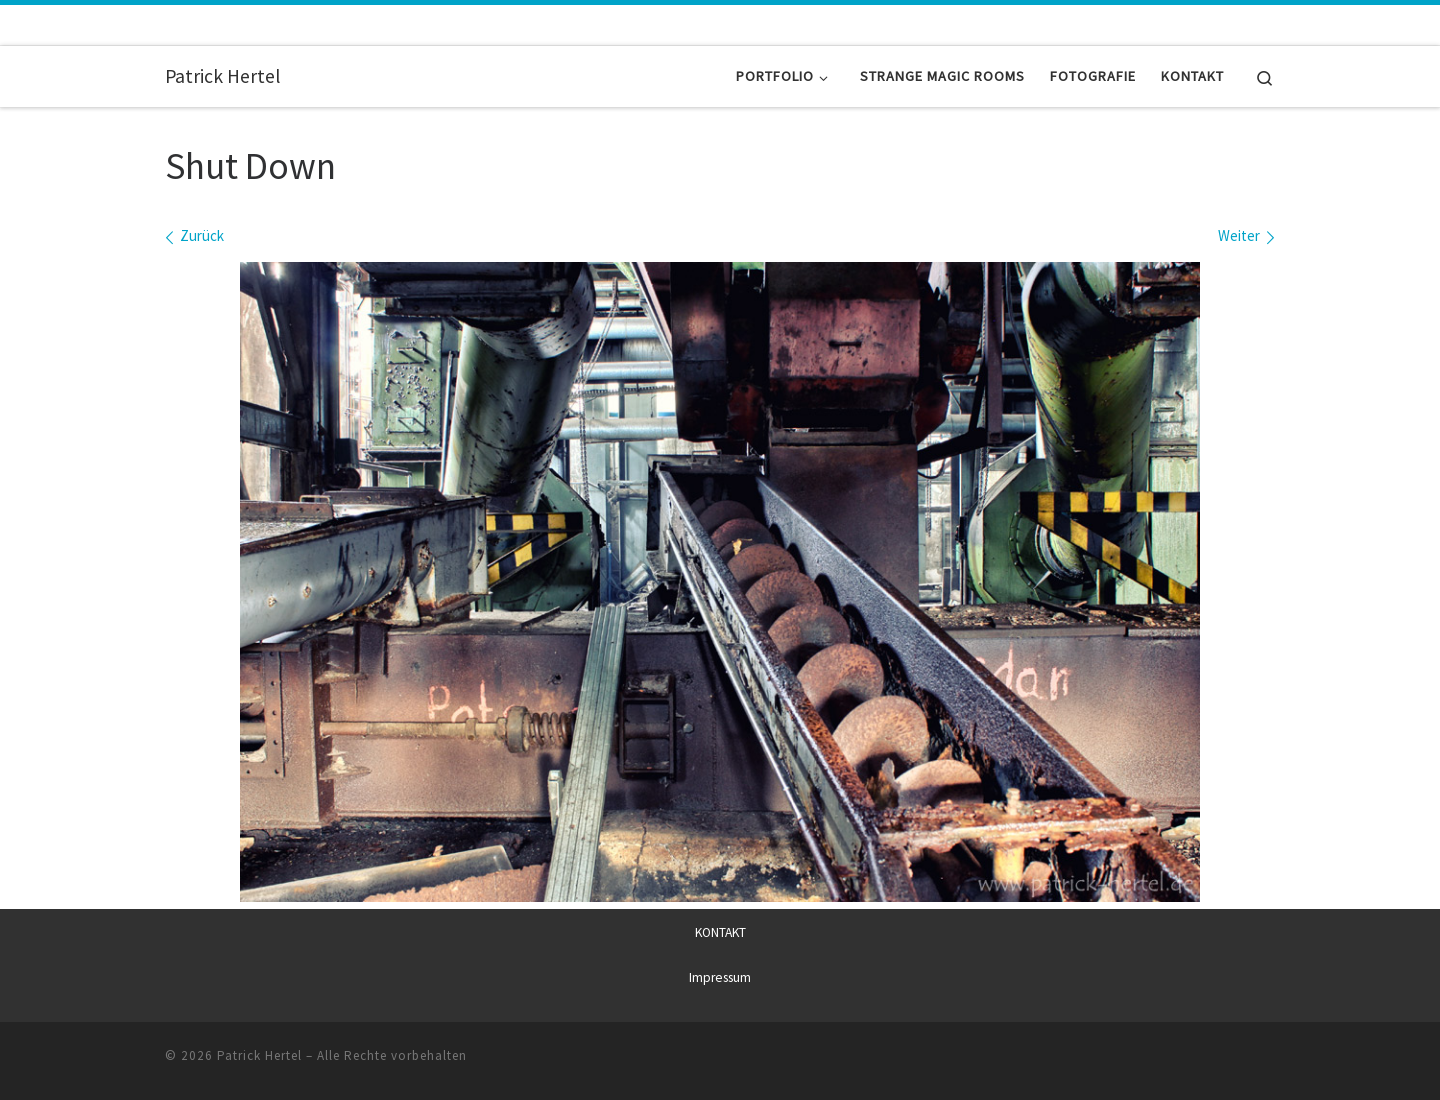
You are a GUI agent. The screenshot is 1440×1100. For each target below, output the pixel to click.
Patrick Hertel (259, 1055)
